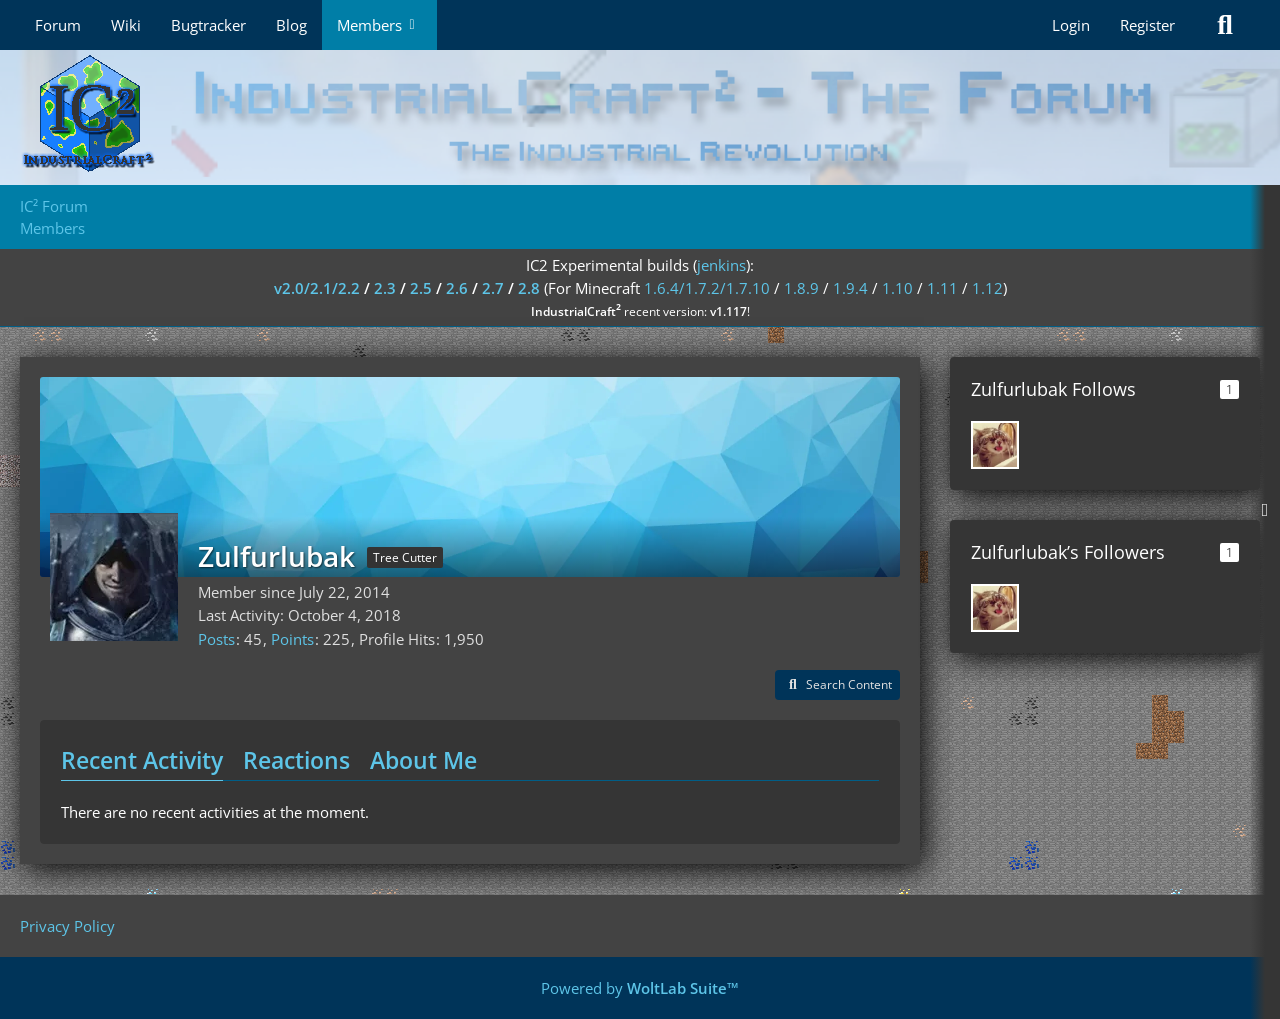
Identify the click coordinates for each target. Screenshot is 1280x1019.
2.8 (529, 288)
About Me (423, 760)
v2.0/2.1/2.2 (317, 288)
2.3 (385, 288)
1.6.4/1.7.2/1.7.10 (707, 288)
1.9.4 (850, 288)
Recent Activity (142, 760)
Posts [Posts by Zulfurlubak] (216, 639)
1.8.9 (801, 288)
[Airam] (995, 445)
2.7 (493, 288)
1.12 (987, 288)
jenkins (721, 265)
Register (1147, 25)
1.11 (942, 288)
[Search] (1225, 25)
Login (1071, 25)
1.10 (897, 288)
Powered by (640, 988)
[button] (837, 685)
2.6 (457, 288)
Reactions (296, 760)
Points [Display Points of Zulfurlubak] (292, 639)
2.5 (421, 288)
